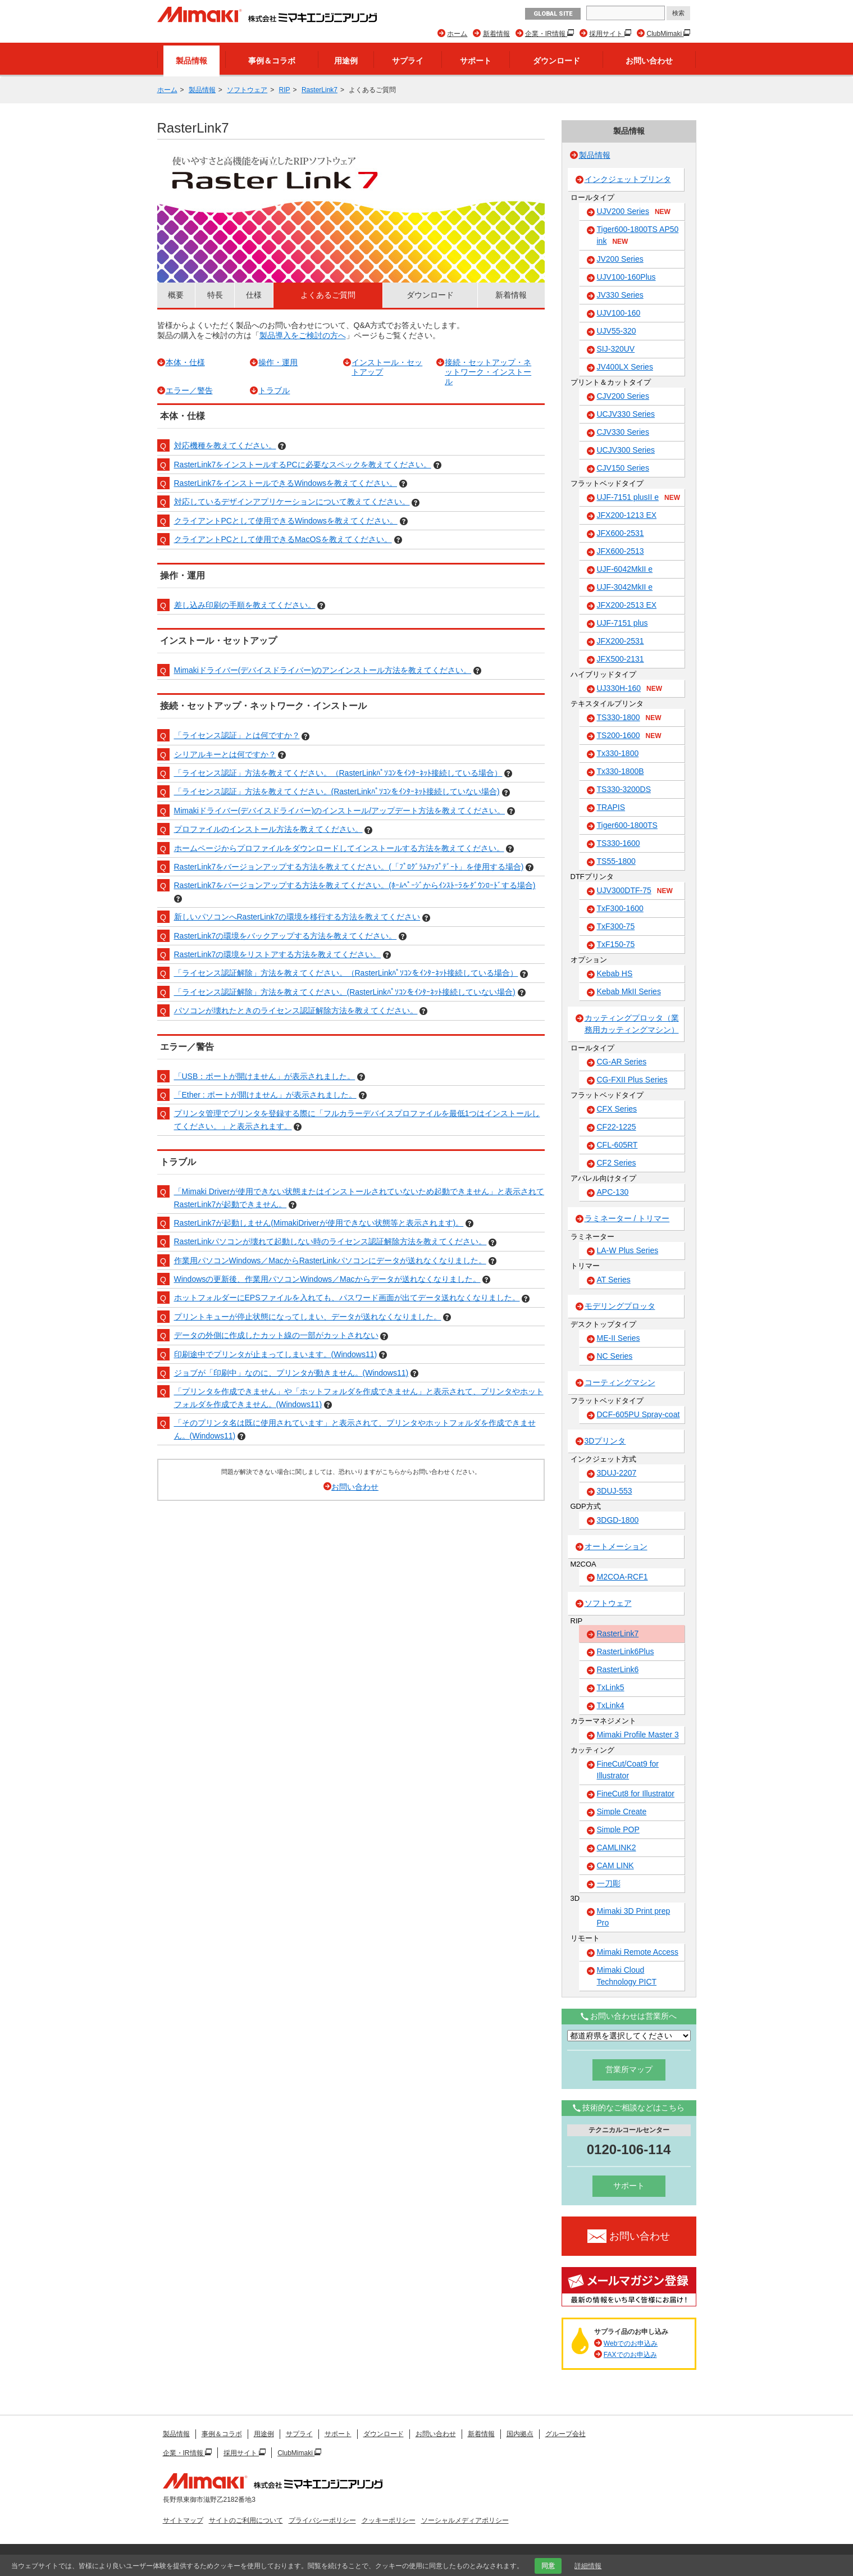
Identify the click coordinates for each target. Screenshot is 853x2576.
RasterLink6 (618, 1669)
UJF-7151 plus (622, 622)
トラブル (274, 390)
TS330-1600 (618, 843)
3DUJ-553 (614, 1490)
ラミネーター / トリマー (627, 1218)
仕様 (254, 294)
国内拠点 (520, 2434)
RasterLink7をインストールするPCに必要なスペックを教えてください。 (302, 464)
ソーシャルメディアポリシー (465, 2520)
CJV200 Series (623, 396)
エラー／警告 (189, 390)
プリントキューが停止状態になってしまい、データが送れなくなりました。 (307, 1316)
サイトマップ (183, 2520)
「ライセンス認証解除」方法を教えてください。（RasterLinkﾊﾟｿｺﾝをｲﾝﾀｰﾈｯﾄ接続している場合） (346, 972)
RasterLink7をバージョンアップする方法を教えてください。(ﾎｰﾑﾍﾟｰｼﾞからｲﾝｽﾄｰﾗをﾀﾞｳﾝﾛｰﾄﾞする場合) (355, 885)
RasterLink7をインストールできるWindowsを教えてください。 (286, 483)
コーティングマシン (620, 1382)
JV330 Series (620, 294)
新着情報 (496, 34)
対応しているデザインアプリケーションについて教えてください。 (292, 501)
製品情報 (191, 60)
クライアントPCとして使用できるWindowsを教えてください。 (286, 520)
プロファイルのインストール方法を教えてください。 (268, 829)
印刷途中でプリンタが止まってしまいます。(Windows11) (275, 1354)
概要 (176, 294)
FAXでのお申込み (630, 2355)
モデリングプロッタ (620, 1305)
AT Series (614, 1279)
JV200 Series (620, 258)
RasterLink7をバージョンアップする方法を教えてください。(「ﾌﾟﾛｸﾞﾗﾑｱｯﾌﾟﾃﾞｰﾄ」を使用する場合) (349, 866)
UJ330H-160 (630, 689)
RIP (284, 90)
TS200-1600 (629, 736)
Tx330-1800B (620, 771)
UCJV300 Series (626, 449)
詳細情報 (587, 2566)
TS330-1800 (629, 718)
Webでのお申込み (631, 2343)
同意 (548, 2566)
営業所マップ (629, 2069)
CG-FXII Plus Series (632, 1079)
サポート (475, 60)
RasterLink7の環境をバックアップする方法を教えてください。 (285, 935)
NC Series (615, 1355)
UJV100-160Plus (626, 276)
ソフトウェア (247, 90)
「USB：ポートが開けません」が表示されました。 (264, 1076)
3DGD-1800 (618, 1519)
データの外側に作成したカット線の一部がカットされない (276, 1335)
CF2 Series (616, 1162)
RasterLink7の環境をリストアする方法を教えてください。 (277, 954)
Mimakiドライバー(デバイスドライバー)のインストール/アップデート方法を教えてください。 (339, 810)
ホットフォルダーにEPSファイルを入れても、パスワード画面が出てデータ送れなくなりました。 (347, 1297)
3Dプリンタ (605, 1440)
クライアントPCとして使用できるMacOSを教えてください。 (283, 539)
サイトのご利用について (246, 2520)
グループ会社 (565, 2434)
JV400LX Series (625, 366)
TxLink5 (610, 1687)
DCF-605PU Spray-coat (638, 1414)
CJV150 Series (623, 467)
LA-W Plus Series (628, 1250)
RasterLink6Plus (625, 1651)
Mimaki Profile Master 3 (638, 1734)
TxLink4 (610, 1705)
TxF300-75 (616, 926)
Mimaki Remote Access (637, 1951)
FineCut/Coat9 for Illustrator (628, 1769)
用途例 (346, 60)
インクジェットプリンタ (628, 179)
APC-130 (613, 1191)
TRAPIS (611, 807)
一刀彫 (609, 1883)
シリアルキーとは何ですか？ (225, 754)
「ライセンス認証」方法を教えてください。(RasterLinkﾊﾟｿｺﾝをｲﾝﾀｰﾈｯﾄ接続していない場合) (337, 791)
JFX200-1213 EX (627, 515)
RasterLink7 (319, 90)
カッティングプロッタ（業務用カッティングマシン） (632, 1023)
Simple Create (622, 1811)
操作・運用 (278, 362)
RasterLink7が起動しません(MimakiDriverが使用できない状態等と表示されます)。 (319, 1222)
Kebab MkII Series (629, 991)
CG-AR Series (622, 1061)
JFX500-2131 (620, 658)
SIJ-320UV (616, 348)
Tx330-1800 (618, 753)
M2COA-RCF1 (622, 1576)
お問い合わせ (649, 60)
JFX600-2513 (620, 551)
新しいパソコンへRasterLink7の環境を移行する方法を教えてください (297, 916)
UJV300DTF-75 (635, 891)
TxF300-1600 (620, 908)
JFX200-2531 (620, 640)
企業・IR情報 (546, 34)
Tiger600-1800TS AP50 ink (638, 236)
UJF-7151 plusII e (639, 498)
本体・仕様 (185, 362)
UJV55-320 (616, 330)
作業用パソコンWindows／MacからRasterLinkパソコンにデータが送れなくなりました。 (330, 1260)
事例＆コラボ (271, 60)
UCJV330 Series (626, 413)
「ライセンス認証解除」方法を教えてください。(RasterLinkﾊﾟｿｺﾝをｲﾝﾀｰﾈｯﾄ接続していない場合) (345, 991)
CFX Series (617, 1108)
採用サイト (606, 34)
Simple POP (618, 1829)
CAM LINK (615, 1865)
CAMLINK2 (616, 1847)
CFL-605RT (617, 1144)
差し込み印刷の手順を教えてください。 (245, 604)
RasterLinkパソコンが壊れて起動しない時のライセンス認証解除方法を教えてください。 (330, 1241)
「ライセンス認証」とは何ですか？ (237, 735)
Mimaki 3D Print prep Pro (633, 1916)
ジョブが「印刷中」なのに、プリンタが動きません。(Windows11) (291, 1372)
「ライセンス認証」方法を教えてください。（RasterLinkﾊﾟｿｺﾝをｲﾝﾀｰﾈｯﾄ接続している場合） (338, 772)
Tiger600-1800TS (627, 825)
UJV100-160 (619, 312)
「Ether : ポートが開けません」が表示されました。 (265, 1094)
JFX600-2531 (620, 533)
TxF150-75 (616, 944)
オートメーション (616, 1546)
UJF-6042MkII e (625, 569)
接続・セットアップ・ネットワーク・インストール (488, 372)
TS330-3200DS (624, 789)
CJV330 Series (623, 431)
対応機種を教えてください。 (225, 445)
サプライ (407, 60)
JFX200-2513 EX (627, 604)
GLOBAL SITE (552, 13)
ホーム (457, 34)
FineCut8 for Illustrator (636, 1793)
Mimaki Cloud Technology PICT (627, 1975)
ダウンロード (556, 60)
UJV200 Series (633, 212)
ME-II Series (618, 1337)
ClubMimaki (664, 34)
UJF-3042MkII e (625, 586)
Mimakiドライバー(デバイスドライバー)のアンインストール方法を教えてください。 (323, 670)
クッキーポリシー (389, 2520)
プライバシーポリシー (322, 2520)
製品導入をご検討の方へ (302, 335)
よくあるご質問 (327, 294)
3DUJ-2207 (617, 1472)
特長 (215, 294)
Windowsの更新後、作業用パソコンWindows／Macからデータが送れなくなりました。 (327, 1279)
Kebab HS (615, 973)
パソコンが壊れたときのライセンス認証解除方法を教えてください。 (296, 1010)
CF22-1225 (616, 1126)
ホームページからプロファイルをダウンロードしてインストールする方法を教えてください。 (339, 848)
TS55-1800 (616, 861)
